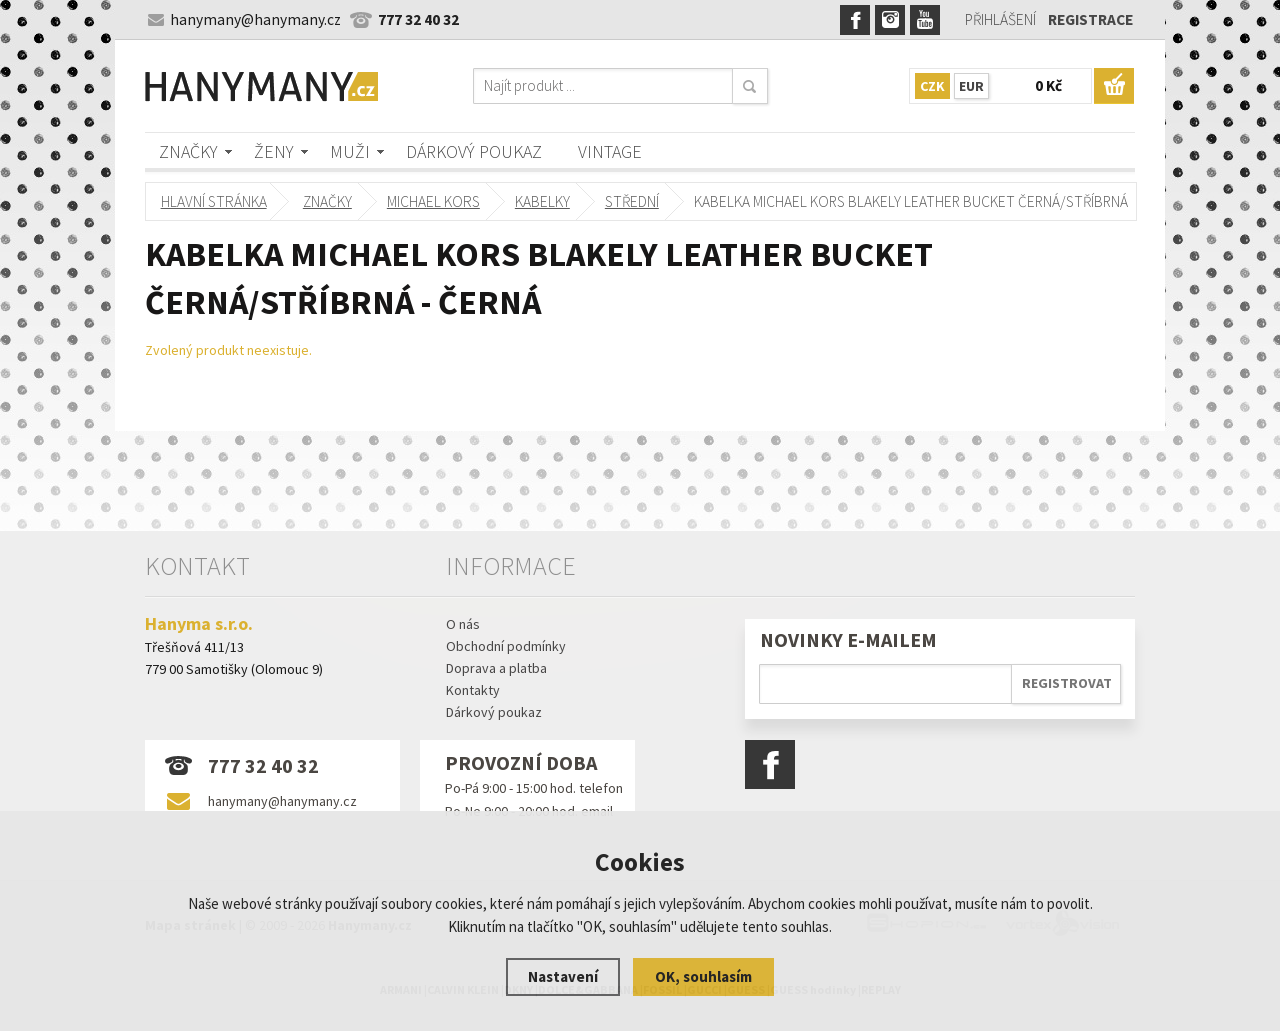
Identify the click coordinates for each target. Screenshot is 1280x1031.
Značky (188, 151)
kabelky (541, 201)
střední (631, 201)
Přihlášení (1000, 19)
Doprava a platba (496, 668)
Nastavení (563, 976)
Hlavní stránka (213, 201)
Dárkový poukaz (474, 151)
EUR (971, 86)
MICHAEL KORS (433, 201)
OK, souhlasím (703, 976)
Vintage (610, 151)
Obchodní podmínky (506, 646)
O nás (463, 624)
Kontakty (473, 690)
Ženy (274, 151)
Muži (350, 151)
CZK (932, 86)
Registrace (1090, 19)
